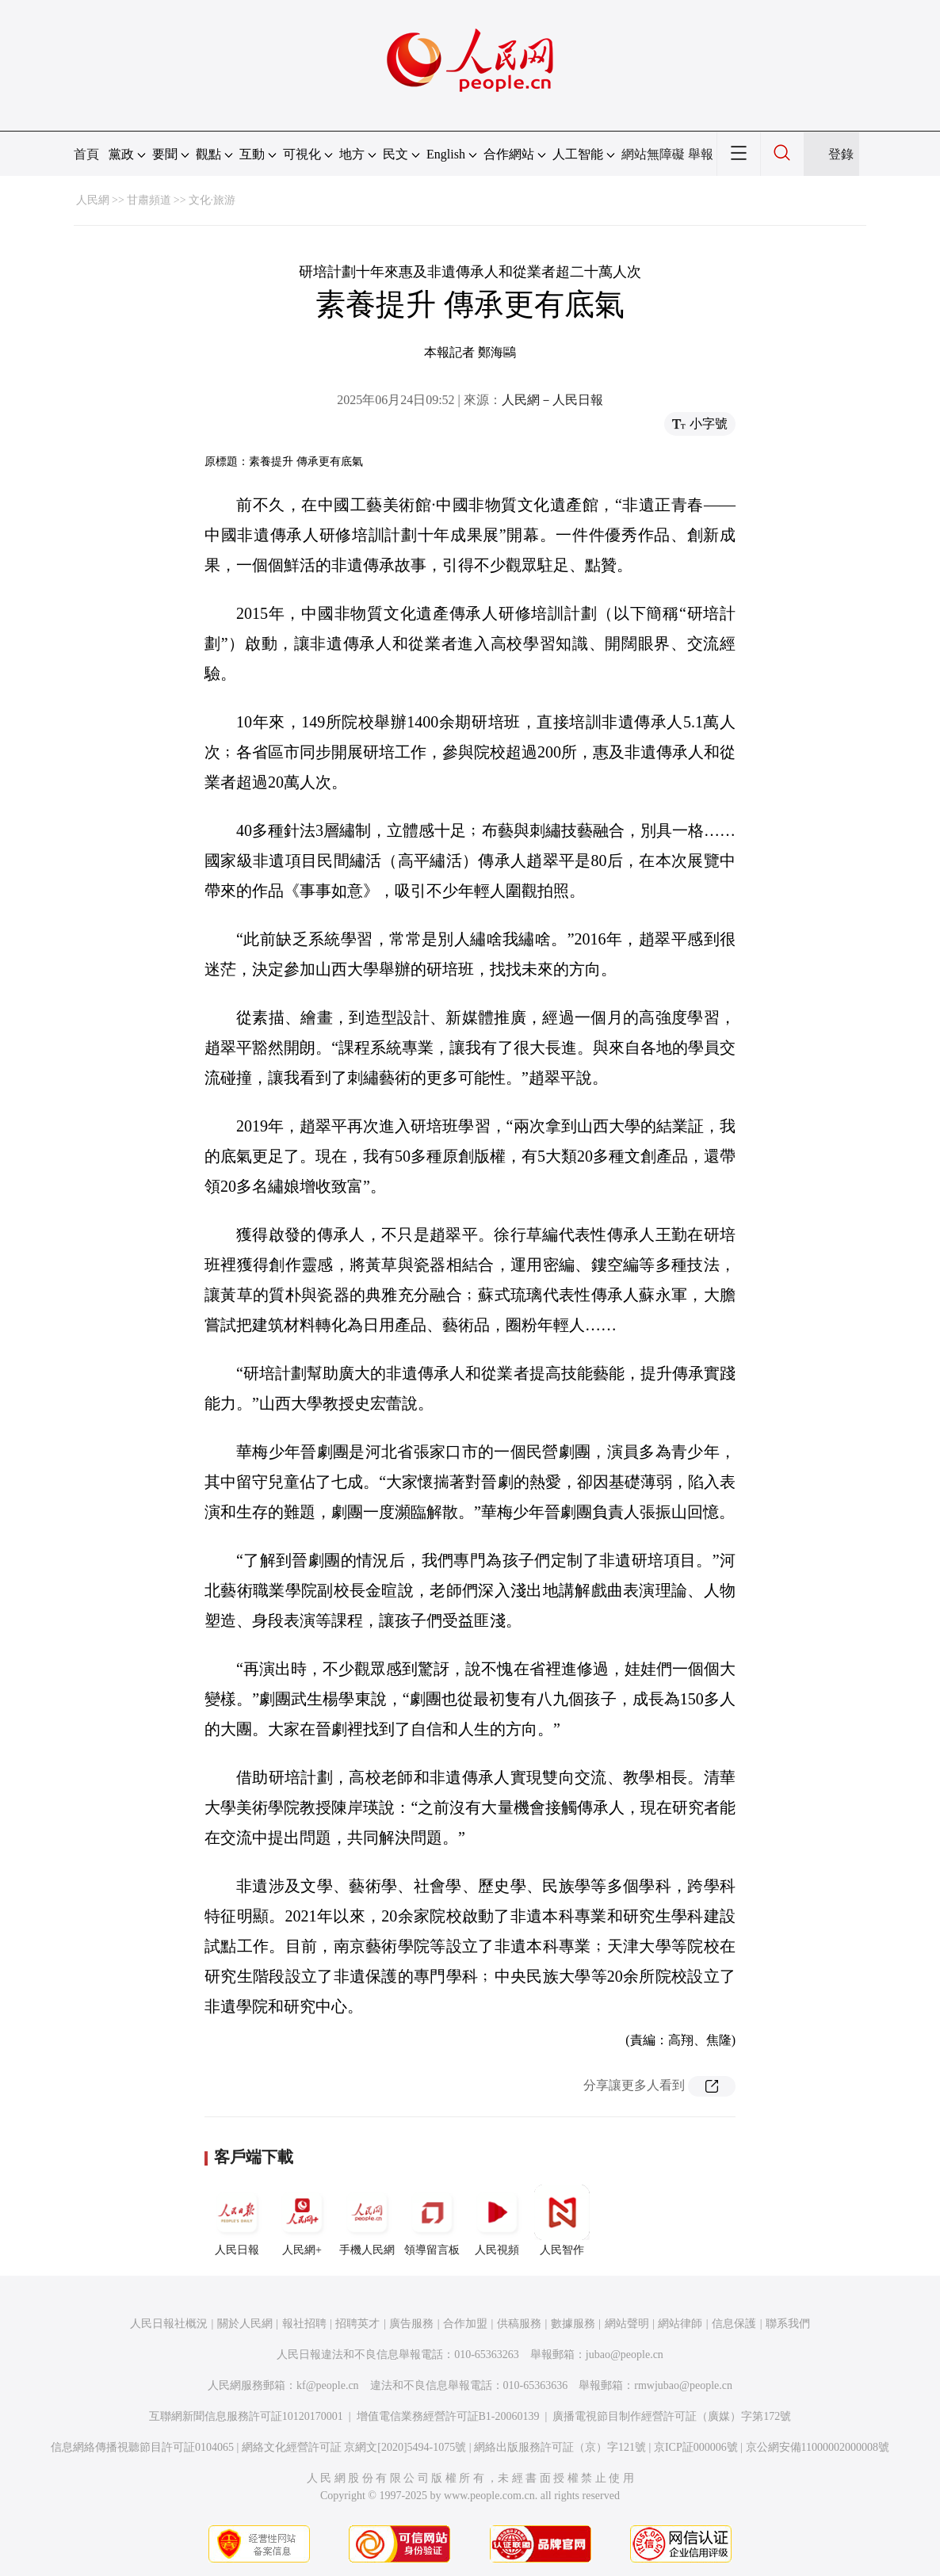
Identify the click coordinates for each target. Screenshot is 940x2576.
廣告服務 (411, 2324)
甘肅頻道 (149, 200)
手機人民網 (367, 2220)
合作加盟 (465, 2324)
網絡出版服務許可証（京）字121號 (560, 2447)
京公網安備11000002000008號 (817, 2447)
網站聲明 (627, 2324)
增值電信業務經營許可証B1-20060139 (448, 2416)
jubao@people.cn (624, 2354)
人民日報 (237, 2220)
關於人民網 (245, 2324)
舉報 (700, 154)
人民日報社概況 (169, 2324)
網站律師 (680, 2324)
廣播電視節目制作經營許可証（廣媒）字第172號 (671, 2416)
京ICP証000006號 (696, 2447)
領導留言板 (432, 2220)
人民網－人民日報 (552, 399)
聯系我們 (788, 2324)
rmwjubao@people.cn (683, 2385)
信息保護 (734, 2324)
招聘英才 (357, 2324)
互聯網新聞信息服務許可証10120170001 (246, 2416)
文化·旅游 (212, 200)
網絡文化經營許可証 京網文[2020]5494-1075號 (354, 2447)
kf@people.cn (327, 2385)
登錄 (841, 154)
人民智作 (562, 2220)
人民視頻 (497, 2220)
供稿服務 (519, 2324)
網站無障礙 (653, 154)
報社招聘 (304, 2324)
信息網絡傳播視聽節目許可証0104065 (142, 2447)
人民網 (92, 200)
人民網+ (302, 2220)
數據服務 (573, 2324)
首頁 (86, 154)
